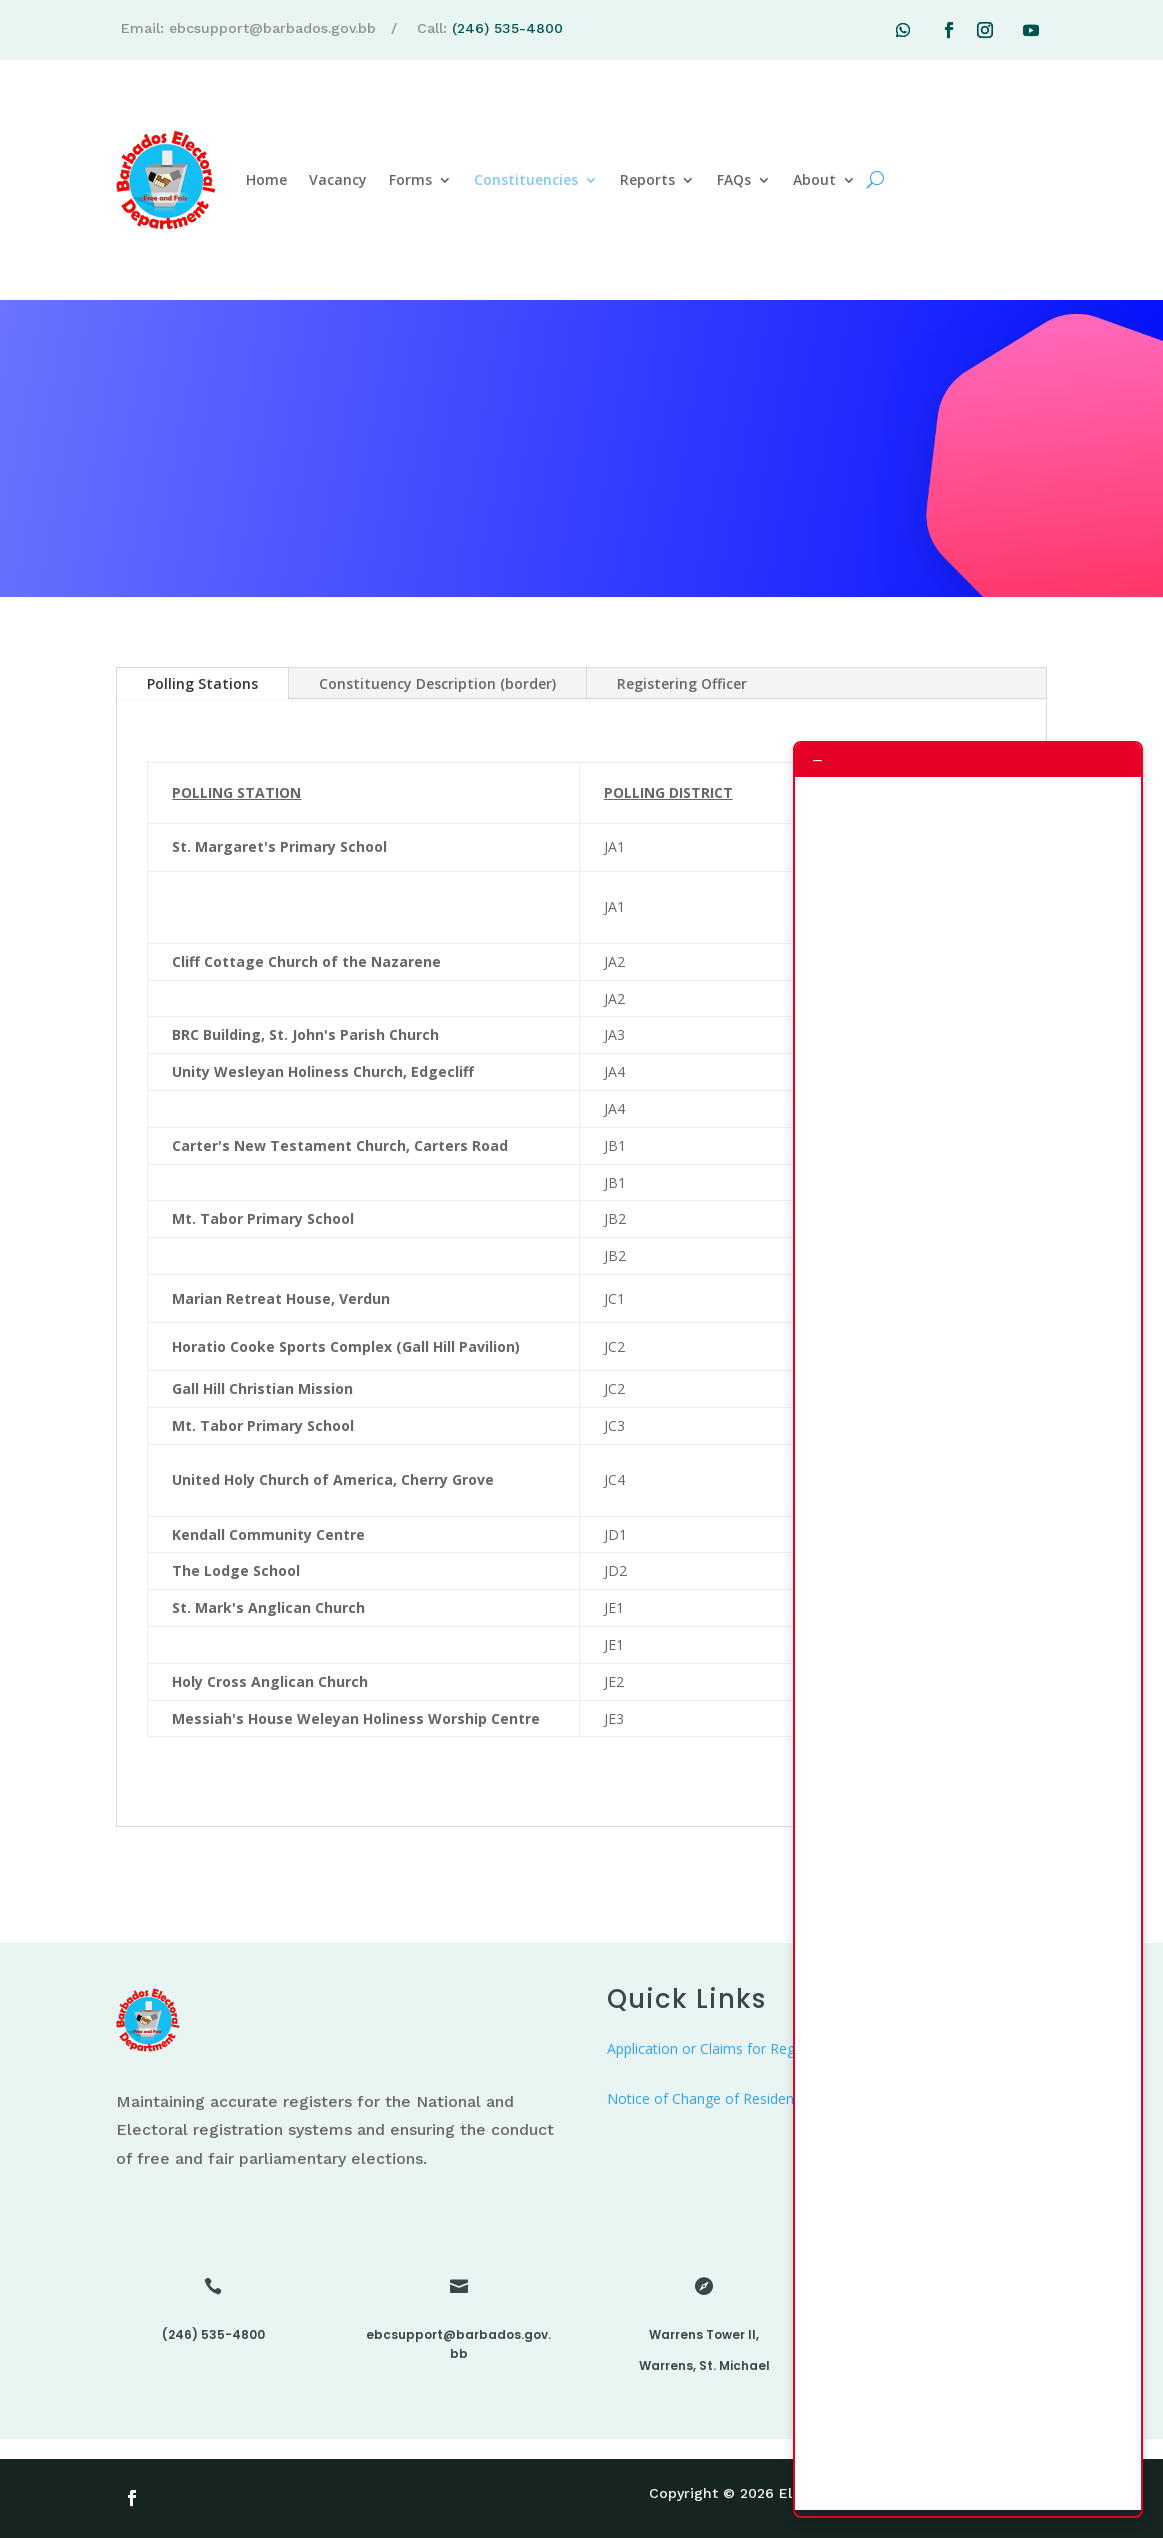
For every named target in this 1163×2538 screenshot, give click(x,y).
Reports (647, 179)
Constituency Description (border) (437, 683)
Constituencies (526, 179)
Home (266, 179)
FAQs (734, 179)
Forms (410, 179)
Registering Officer (682, 683)
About (814, 179)
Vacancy (338, 179)
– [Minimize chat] (817, 759)
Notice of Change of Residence (708, 2098)
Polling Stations (202, 683)
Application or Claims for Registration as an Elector (771, 2048)
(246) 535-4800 (507, 28)
